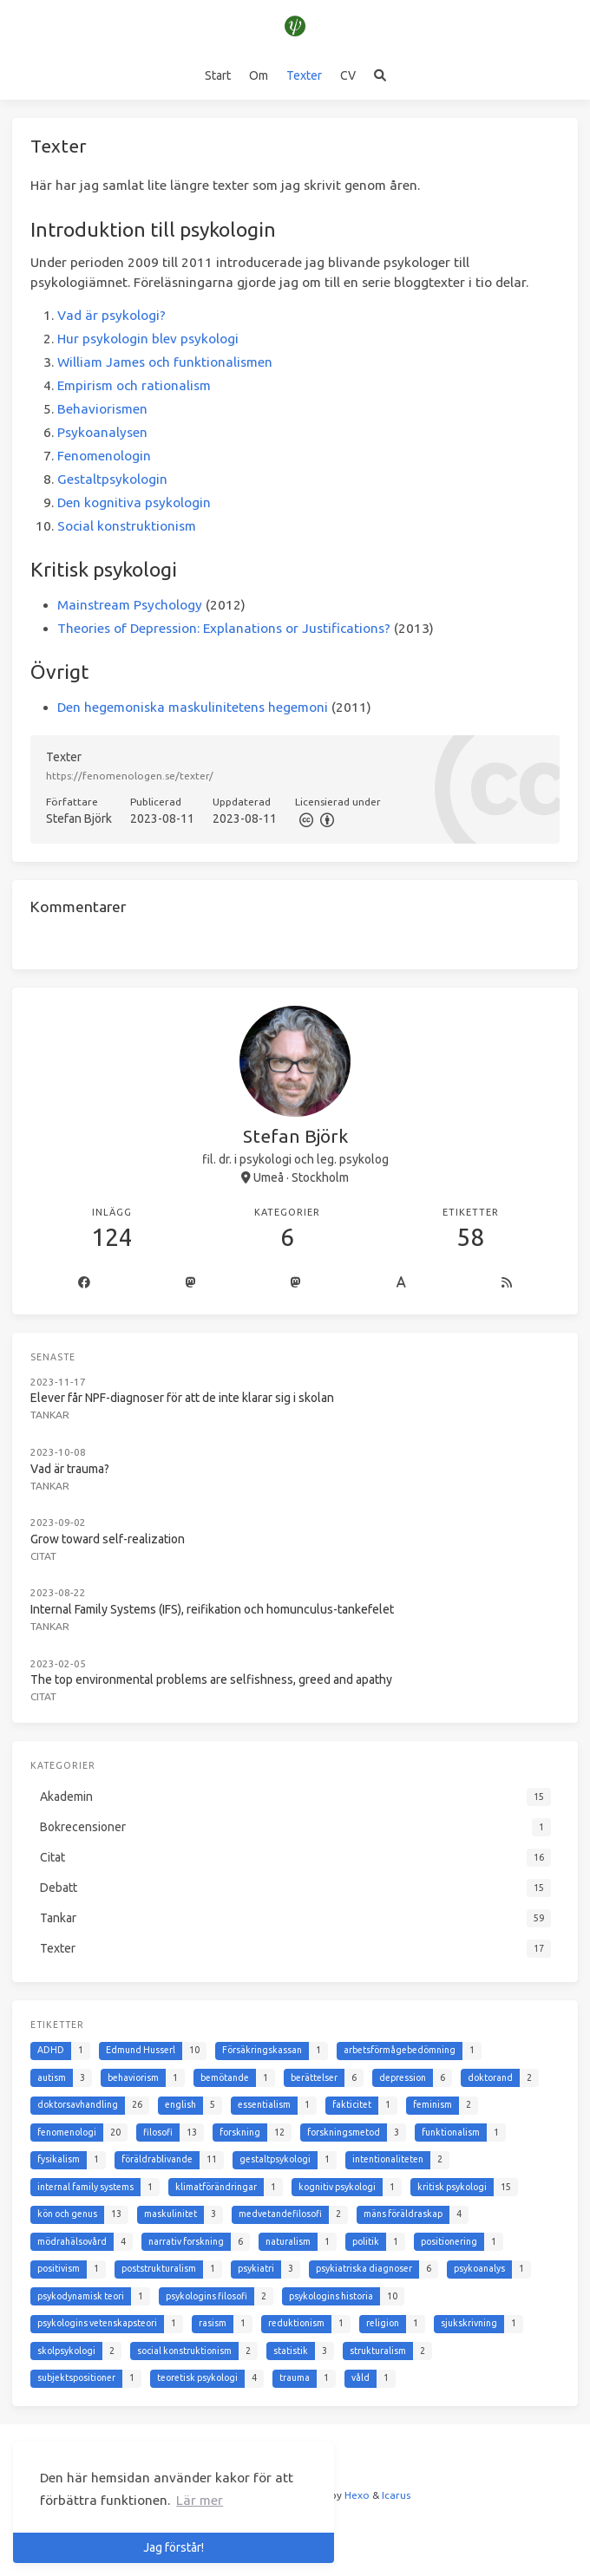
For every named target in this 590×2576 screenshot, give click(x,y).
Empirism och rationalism (134, 385)
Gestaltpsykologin (112, 479)
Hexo (357, 2495)
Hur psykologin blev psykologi (148, 338)
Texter (304, 75)
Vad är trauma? (69, 1469)
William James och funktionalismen (164, 362)
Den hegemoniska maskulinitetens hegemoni (192, 707)
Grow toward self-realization (107, 1539)
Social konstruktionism (126, 525)
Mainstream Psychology (129, 604)
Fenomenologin (104, 455)
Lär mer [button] (199, 2500)
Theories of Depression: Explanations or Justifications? (223, 628)
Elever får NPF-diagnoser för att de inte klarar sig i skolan (182, 1398)
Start (218, 75)
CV (348, 75)
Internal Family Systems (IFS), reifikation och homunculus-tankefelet (212, 1609)
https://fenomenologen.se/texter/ (129, 775)
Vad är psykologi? (111, 315)
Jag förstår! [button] (173, 2547)
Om (258, 75)
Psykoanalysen (102, 432)
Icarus (396, 2495)
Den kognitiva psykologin (134, 502)
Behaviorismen (102, 408)
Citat (43, 1556)
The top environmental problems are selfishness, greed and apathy (211, 1679)
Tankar (49, 1414)
